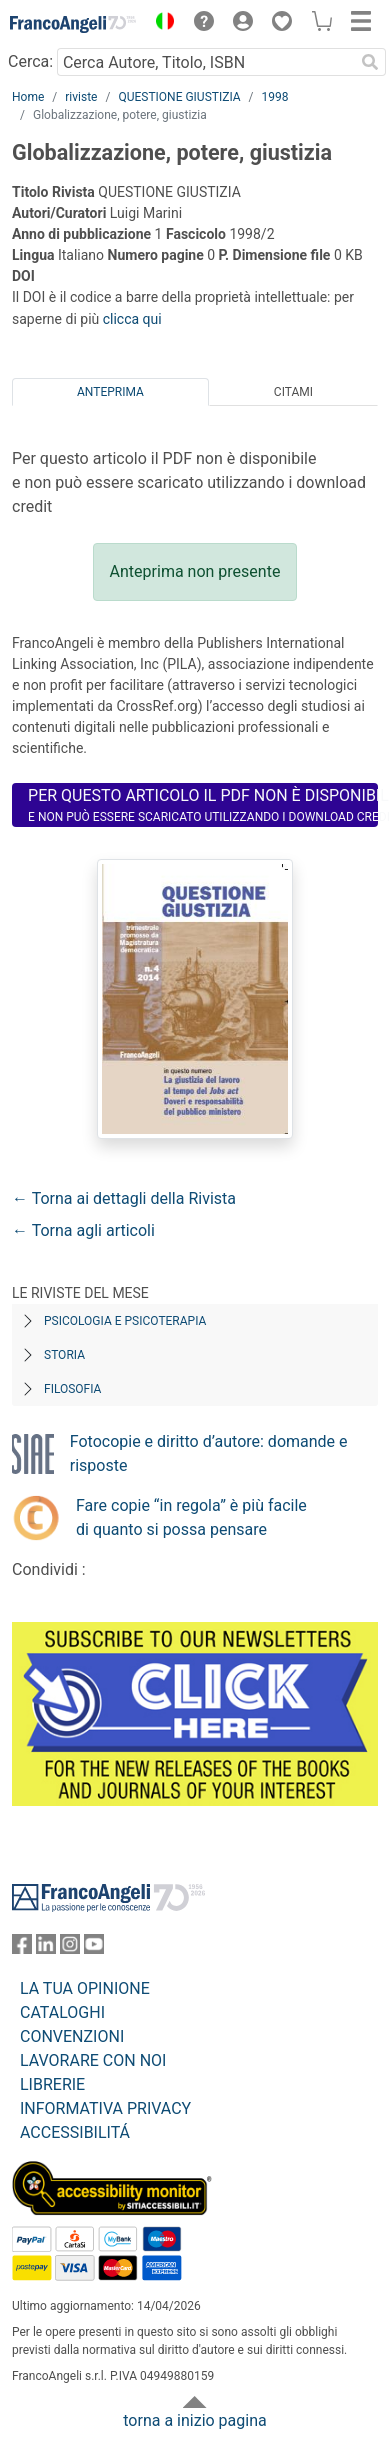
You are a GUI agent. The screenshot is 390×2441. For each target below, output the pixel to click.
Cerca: (30, 61)
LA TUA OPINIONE (85, 1988)
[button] (160, 24)
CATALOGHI (62, 2012)
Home (28, 97)
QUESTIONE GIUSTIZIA (179, 97)
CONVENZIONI (72, 2036)
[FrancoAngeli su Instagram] (70, 1948)
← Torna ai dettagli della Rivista (124, 1198)
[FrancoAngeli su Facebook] (22, 1948)
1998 (275, 97)
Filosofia (72, 1389)
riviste (81, 97)
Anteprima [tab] (110, 392)
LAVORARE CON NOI (93, 2060)
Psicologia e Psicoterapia (125, 1321)
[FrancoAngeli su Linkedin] (46, 1948)
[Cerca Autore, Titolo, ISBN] (205, 62)
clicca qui (132, 319)
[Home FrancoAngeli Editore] (73, 24)
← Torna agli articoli (83, 1230)
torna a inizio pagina (194, 2420)
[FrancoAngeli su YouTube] (94, 1948)
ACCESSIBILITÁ (75, 2132)
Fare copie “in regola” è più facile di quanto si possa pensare (191, 1517)
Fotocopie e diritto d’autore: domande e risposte (209, 1453)
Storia (64, 1355)
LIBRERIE (52, 2084)
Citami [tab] (293, 392)
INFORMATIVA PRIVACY (105, 2108)
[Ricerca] (370, 62)
